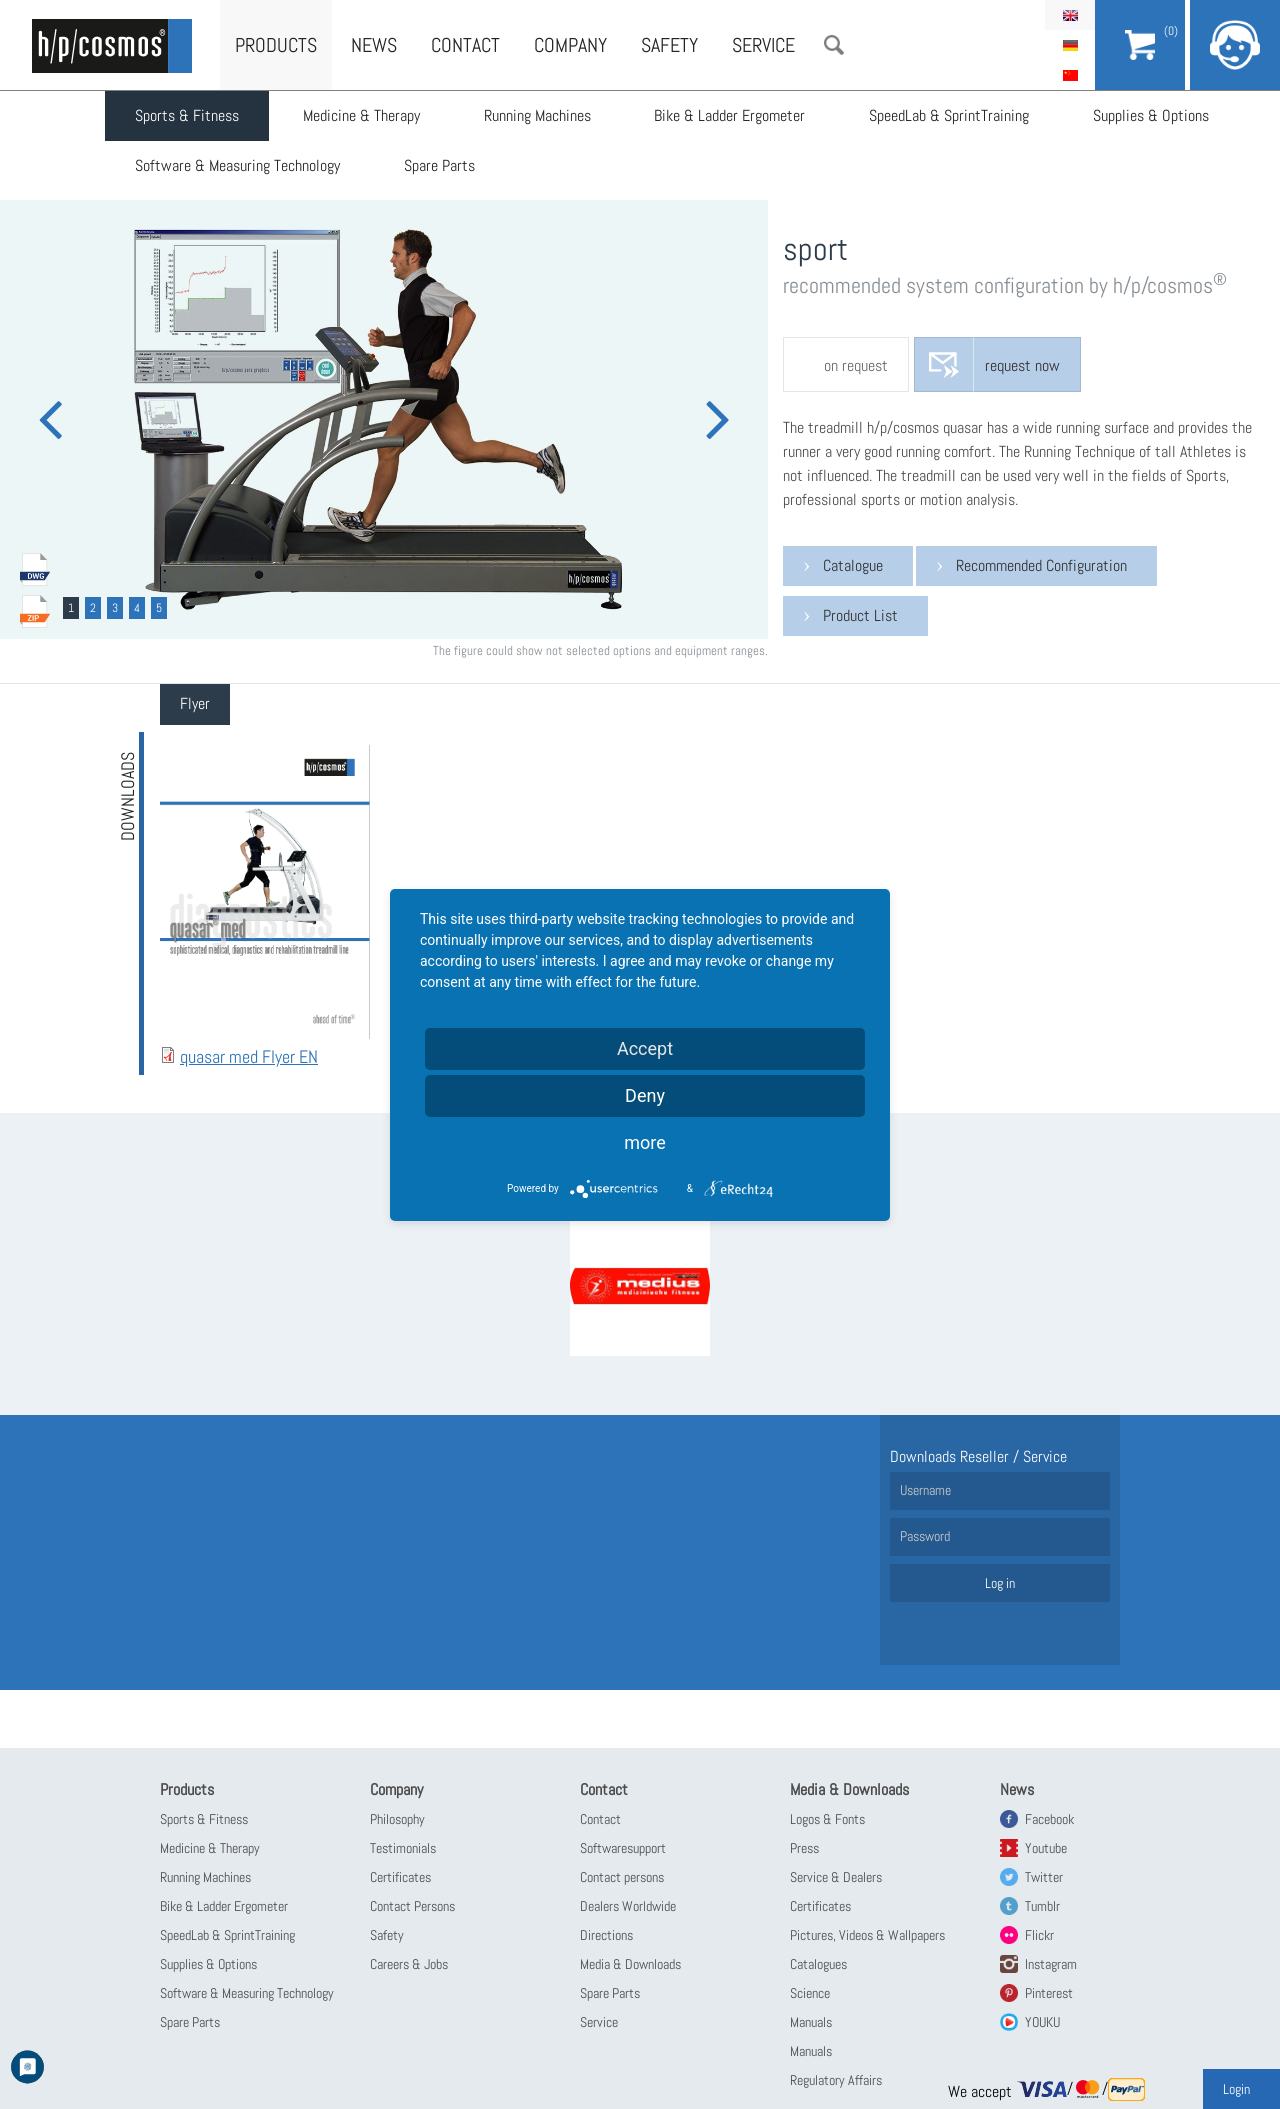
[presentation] (195, 704)
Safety (669, 45)
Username (925, 1490)
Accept (645, 1048)
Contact (465, 45)
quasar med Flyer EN (249, 1056)
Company (570, 45)
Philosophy (397, 1819)
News (374, 45)
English (1070, 15)
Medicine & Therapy (361, 115)
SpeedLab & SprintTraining (950, 115)
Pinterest (1049, 1993)
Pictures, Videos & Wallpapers (867, 1935)
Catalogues (818, 1964)
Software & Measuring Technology (237, 165)
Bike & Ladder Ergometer (730, 115)
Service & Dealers (836, 1877)
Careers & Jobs (409, 1964)
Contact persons (622, 1877)
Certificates (400, 1877)
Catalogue (853, 565)
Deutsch (1070, 45)
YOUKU (1042, 2022)
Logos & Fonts (827, 1819)
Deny (645, 1095)
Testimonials (403, 1848)
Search (834, 45)
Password (925, 1536)
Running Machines (537, 115)
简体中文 (1070, 75)
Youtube (1046, 1848)
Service (763, 45)
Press (804, 1848)
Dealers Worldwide (628, 1906)
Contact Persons (412, 1906)
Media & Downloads (630, 1964)
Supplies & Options (1152, 115)
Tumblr (1042, 1906)
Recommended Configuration (1041, 565)
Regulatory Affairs (836, 2080)
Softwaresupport (623, 1848)
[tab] (195, 704)
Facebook (1049, 1819)
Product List (860, 615)
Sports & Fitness (187, 115)
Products (276, 45)
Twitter (1044, 1877)
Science (810, 1993)
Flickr (1039, 1935)
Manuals (811, 2022)
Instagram (1051, 1964)
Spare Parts (439, 165)
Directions (606, 1935)
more (645, 1142)
